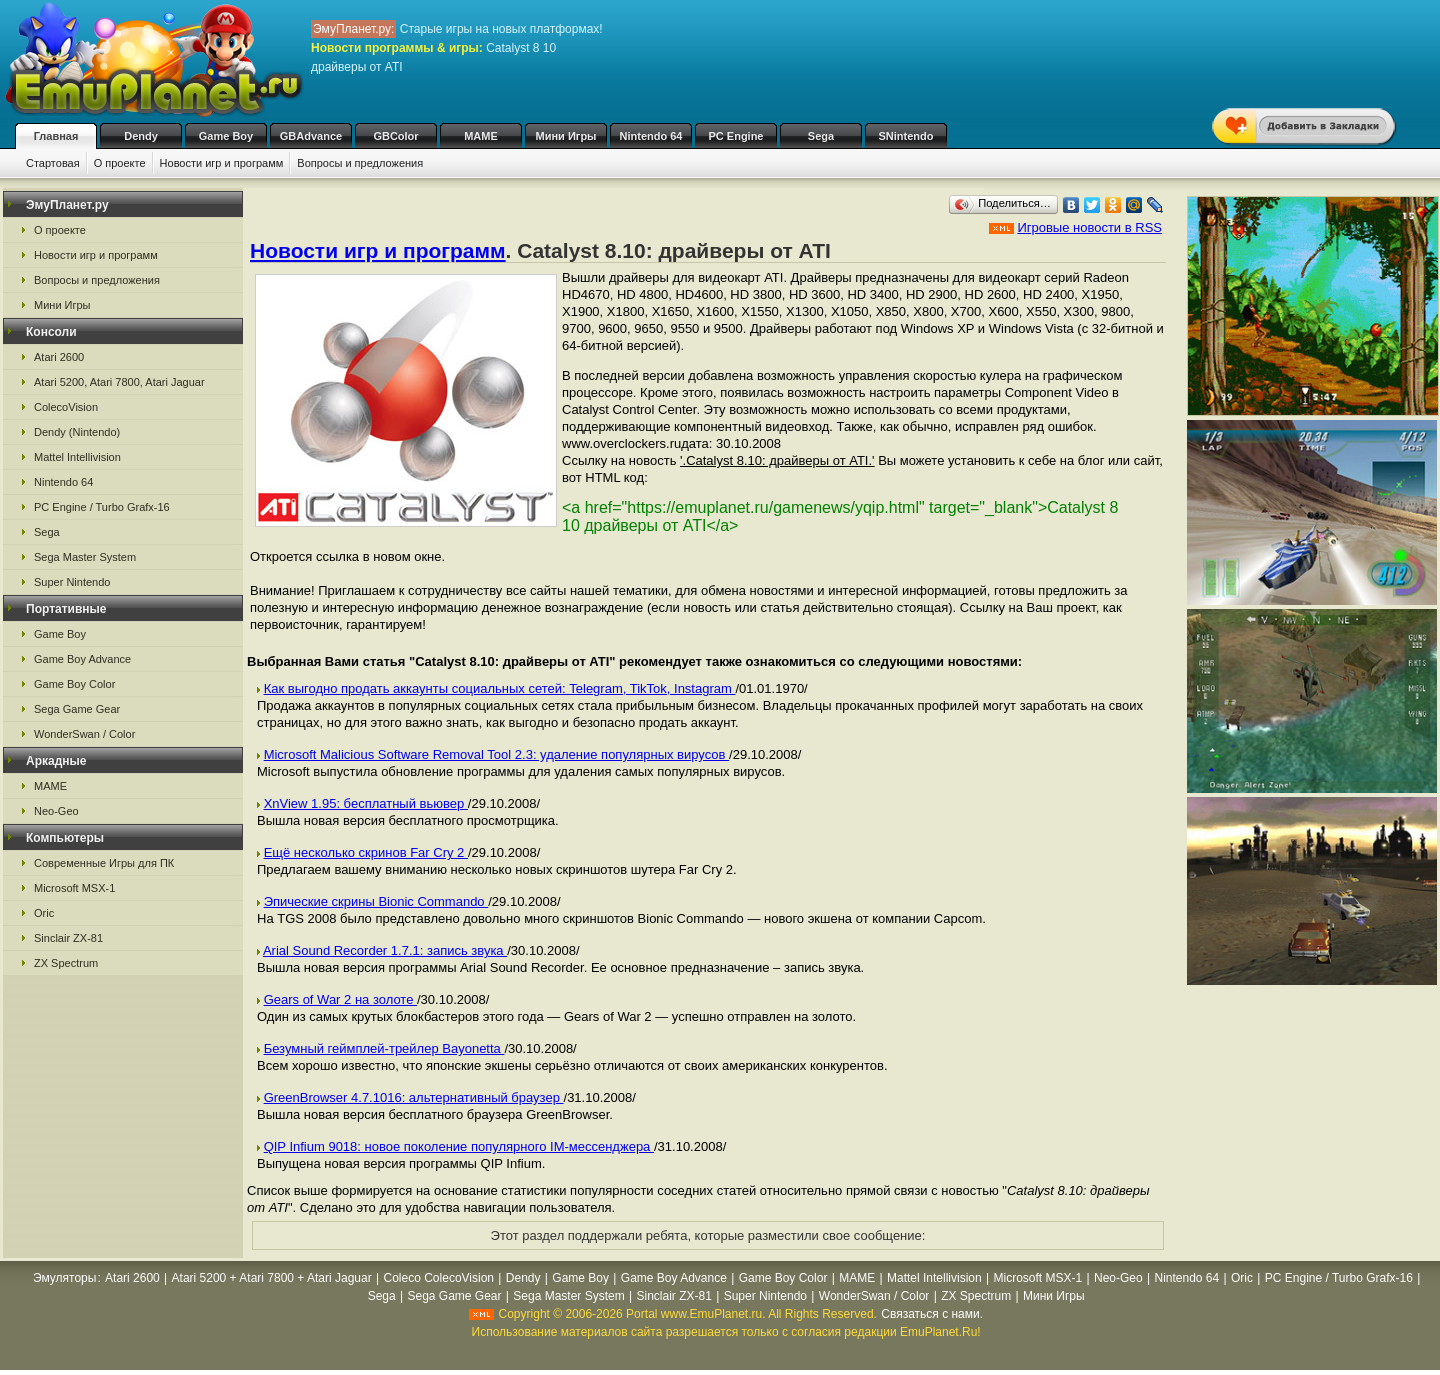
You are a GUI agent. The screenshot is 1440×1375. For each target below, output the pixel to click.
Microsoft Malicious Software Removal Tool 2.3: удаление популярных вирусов (496, 754)
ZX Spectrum (66, 963)
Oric (44, 913)
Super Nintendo (72, 582)
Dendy (141, 136)
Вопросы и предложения (360, 163)
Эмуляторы (64, 1278)
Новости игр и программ (222, 163)
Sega (821, 136)
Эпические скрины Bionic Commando (376, 901)
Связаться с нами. (932, 1314)
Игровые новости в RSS (1089, 227)
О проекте (120, 163)
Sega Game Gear (77, 709)
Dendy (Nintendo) (77, 432)
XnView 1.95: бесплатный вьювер (366, 803)
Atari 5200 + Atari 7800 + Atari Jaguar (272, 1278)
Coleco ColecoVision (439, 1278)
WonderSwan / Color (84, 734)
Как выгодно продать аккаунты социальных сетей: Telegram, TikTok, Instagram (500, 688)
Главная (56, 136)
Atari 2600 (59, 357)
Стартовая (53, 163)
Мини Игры (566, 136)
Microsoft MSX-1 (74, 888)
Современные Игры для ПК (104, 863)
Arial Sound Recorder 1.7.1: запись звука (385, 950)
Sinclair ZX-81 (68, 938)
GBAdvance (311, 136)
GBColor (395, 136)
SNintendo (906, 136)
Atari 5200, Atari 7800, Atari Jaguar (119, 382)
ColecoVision (66, 407)
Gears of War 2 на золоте (340, 999)
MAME (481, 136)
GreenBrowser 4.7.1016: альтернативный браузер (414, 1097)
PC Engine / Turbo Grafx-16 (102, 507)
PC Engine (735, 136)
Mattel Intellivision (77, 457)
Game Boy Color (74, 684)
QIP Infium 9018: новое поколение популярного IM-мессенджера (459, 1146)
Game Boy (226, 136)
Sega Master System (85, 557)
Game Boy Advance (82, 659)
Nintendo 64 (651, 136)
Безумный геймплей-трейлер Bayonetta (384, 1048)
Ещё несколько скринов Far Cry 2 (366, 852)
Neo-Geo (56, 811)
